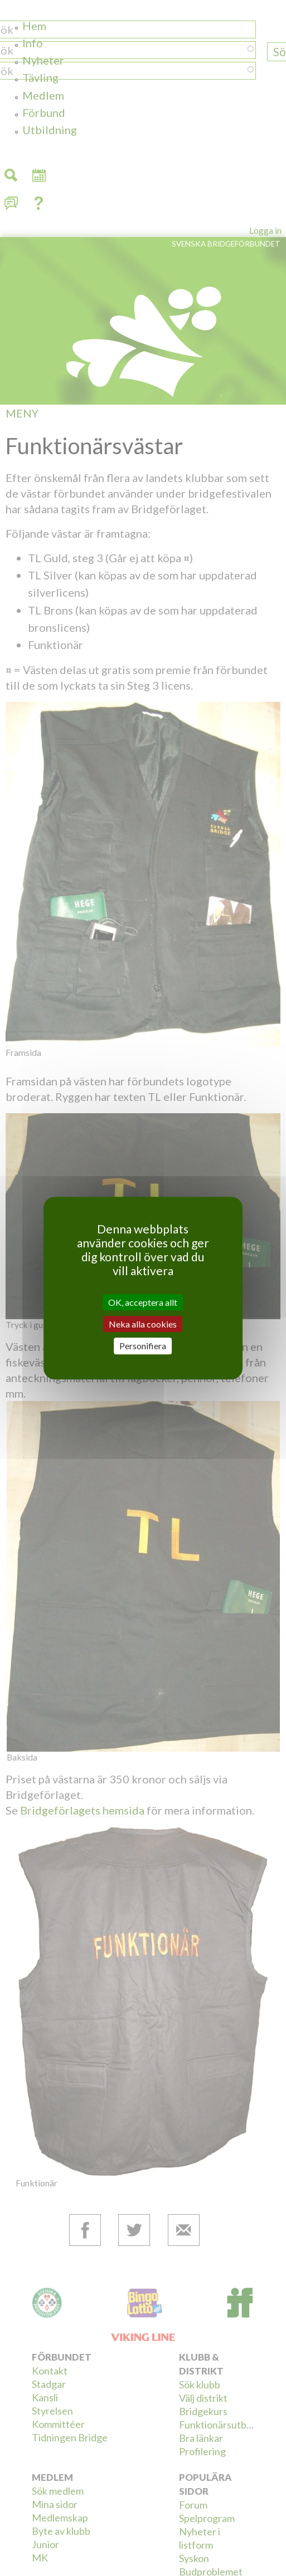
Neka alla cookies (143, 1324)
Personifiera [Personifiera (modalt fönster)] (142, 1346)
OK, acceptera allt (142, 1302)
